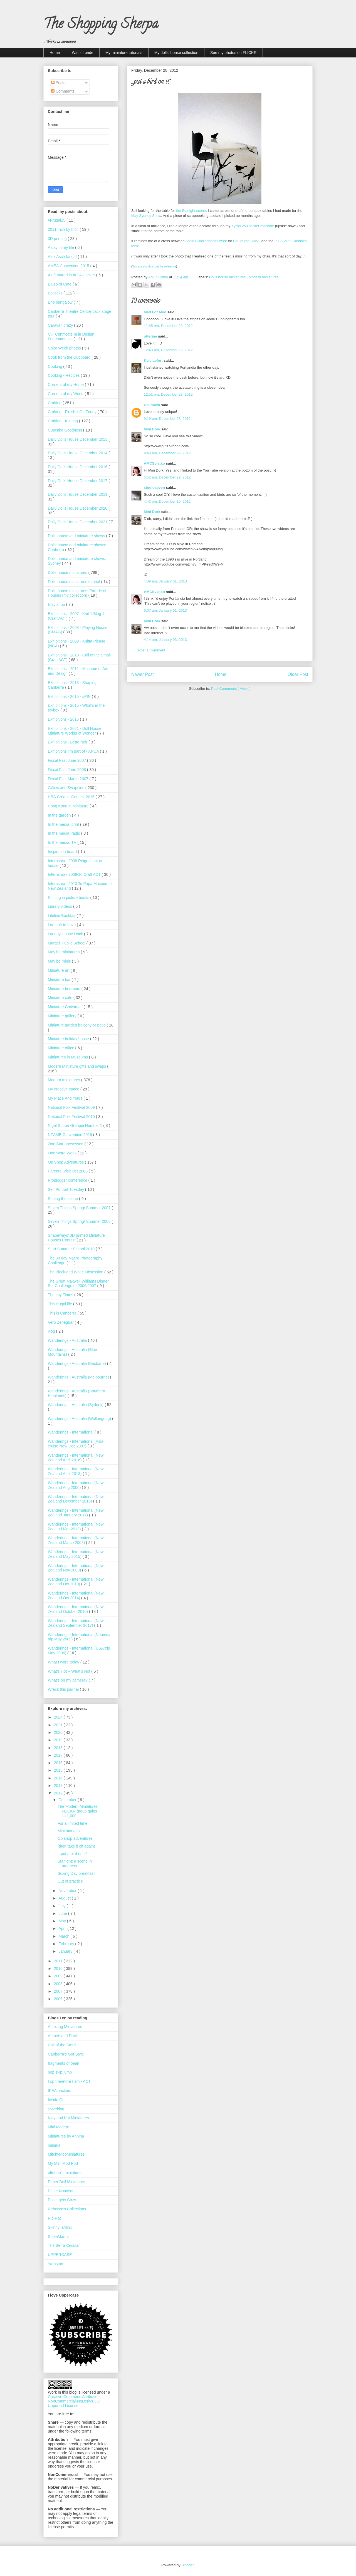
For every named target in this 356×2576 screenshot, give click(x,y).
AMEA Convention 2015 (69, 266)
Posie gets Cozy (62, 2200)
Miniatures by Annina (66, 2136)
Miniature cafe (60, 997)
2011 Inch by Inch (64, 229)
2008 (59, 1984)
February (66, 1944)
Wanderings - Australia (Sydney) (76, 1404)
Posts (58, 82)
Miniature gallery (63, 1016)
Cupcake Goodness (65, 430)
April (62, 1928)
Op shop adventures (75, 1838)
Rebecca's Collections (67, 2209)
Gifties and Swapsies (66, 787)
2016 (59, 1763)
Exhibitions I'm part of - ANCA (74, 751)
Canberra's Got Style (66, 2054)
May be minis (60, 961)
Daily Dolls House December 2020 (78, 508)
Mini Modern (58, 2127)
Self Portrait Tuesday (66, 1189)
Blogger (187, 2565)
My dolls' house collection (176, 52)
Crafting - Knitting (63, 421)
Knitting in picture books (69, 897)
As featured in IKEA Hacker (72, 275)
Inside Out (57, 2100)
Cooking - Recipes (64, 375)
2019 (59, 1740)
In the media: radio (64, 833)
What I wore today (64, 1662)
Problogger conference (68, 1180)
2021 (59, 1725)
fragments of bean (63, 2063)
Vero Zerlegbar (61, 1322)
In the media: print (64, 824)
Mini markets (69, 1831)
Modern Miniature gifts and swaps (77, 1066)
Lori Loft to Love (62, 925)
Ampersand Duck (63, 2036)
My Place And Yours (65, 1098)
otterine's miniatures (65, 2172)
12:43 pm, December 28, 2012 (168, 350)
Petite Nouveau (61, 2191)
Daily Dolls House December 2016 (78, 467)
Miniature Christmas (65, 1007)
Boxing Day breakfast (76, 1873)
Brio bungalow (61, 302)
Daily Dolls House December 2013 (78, 439)
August (64, 1898)
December (67, 1800)
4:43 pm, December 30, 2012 (167, 501)
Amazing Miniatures (65, 2026)
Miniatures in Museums (68, 1057)
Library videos (60, 906)
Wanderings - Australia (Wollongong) (80, 1418)
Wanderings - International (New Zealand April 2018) (75, 1471)
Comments (63, 91)
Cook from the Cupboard (70, 357)
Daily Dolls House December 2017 (78, 480)
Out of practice (70, 1881)
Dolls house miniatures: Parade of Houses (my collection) (77, 593)
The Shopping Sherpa (100, 25)
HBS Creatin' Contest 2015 (72, 797)
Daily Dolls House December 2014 (78, 453)
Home (55, 52)
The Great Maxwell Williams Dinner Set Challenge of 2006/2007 (78, 1283)
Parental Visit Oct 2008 (68, 1171)
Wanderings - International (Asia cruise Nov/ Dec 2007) (75, 1443)
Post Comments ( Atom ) (231, 688)
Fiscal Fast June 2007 (67, 760)
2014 (59, 1778)
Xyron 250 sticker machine (252, 226)
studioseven (155, 487)
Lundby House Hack (66, 934)
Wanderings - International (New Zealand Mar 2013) (75, 1526)
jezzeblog (56, 2109)
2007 (59, 1991)
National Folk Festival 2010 (72, 1116)
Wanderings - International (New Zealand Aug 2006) (75, 1485)
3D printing (58, 238)
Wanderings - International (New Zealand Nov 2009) (75, 1568)
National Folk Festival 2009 (72, 1107)
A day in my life (61, 247)
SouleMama (58, 2236)
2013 (59, 1785)
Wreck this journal (64, 1689)
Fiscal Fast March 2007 (68, 779)
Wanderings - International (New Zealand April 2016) (75, 1457)
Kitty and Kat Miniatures (68, 2118)
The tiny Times (61, 1295)
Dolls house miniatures (228, 277)
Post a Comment (151, 650)
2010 (59, 1968)
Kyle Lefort (154, 360)
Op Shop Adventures (66, 1162)
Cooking (55, 366)
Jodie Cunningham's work (206, 241)
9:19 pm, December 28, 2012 (167, 418)
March (64, 1936)
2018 (59, 1748)
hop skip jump (60, 2072)
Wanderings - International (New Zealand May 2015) (75, 1554)
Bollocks (55, 293)
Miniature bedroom (64, 988)
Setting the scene (63, 1198)
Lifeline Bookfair (62, 915)
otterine (151, 336)
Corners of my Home (66, 384)
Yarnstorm (57, 2264)
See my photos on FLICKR (233, 52)
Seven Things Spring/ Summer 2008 (80, 1221)
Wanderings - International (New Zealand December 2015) (75, 1499)
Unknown (152, 405)
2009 (59, 1976)
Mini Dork (152, 429)
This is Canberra (63, 1313)
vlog (52, 1331)
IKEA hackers (59, 2090)
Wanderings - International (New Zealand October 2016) (75, 1609)
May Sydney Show (146, 216)
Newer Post (142, 674)
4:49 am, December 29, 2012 (167, 453)
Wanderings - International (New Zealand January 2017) (75, 1512)
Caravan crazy (61, 325)
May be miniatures (64, 952)
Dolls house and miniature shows (77, 536)
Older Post (298, 674)
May (62, 1921)
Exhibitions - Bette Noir (68, 742)
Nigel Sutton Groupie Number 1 (75, 1125)
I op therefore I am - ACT (69, 2081)
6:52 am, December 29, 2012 (167, 477)
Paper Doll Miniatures (66, 2182)
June (63, 1913)
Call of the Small (246, 241)
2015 (59, 1770)
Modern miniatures (264, 277)
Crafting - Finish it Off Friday (73, 412)
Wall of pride (82, 52)
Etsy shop (57, 604)
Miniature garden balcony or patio (77, 1025)
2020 (59, 1732)
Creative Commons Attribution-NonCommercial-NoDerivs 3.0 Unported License (74, 2401)
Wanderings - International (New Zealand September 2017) (75, 1623)
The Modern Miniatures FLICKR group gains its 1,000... (78, 1811)
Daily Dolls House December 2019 (78, 494)
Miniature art (59, 970)
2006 (59, 1999)
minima (54, 2145)
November (67, 1890)
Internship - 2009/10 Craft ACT (75, 874)
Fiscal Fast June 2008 (67, 769)
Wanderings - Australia (68, 1340)
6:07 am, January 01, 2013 (165, 610)
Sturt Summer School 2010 (72, 1249)
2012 (59, 1793)
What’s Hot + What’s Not (69, 1671)
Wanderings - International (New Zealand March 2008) (75, 1540)
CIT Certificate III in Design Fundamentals (71, 336)
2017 (59, 1755)
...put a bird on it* (72, 1853)
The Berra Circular (64, 2245)
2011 (59, 1961)
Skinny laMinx (60, 2227)
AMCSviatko (155, 463)
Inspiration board (63, 851)
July (62, 1906)
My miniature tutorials (123, 52)
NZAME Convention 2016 (70, 1134)
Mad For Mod (155, 312)
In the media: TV (62, 842)
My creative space (64, 1089)
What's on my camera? (68, 1680)
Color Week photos (65, 348)
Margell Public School (67, 943)
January (65, 1951)
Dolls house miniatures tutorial (74, 581)
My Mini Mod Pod (63, 2163)
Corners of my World (66, 393)
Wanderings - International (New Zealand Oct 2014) (75, 1595)
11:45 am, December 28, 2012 (168, 326)
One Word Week (63, 1153)
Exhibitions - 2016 (64, 719)
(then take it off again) (76, 1846)
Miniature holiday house (69, 1039)
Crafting (55, 403)
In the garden (60, 815)
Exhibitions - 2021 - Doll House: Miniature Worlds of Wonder (75, 730)
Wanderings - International (71, 1432)
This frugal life (60, 1304)
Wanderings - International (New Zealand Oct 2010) (75, 1581)
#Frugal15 (57, 220)
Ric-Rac (55, 2218)
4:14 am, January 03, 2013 (165, 640)
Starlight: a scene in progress (75, 1863)
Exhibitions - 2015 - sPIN (70, 696)
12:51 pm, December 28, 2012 (168, 394)
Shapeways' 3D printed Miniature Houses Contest (76, 1237)
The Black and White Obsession (76, 1272)
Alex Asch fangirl (63, 256)
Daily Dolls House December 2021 (78, 522)
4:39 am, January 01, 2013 (165, 581)
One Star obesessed (66, 1144)
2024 (59, 1717)
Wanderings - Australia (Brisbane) (77, 1363)
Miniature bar (60, 979)
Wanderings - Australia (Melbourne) (79, 1377)
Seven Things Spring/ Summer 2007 (80, 1208)
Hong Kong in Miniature (69, 806)
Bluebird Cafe (60, 284)
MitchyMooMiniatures (66, 2154)
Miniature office (61, 1048)
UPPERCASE (60, 2254)
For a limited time (72, 1823)
